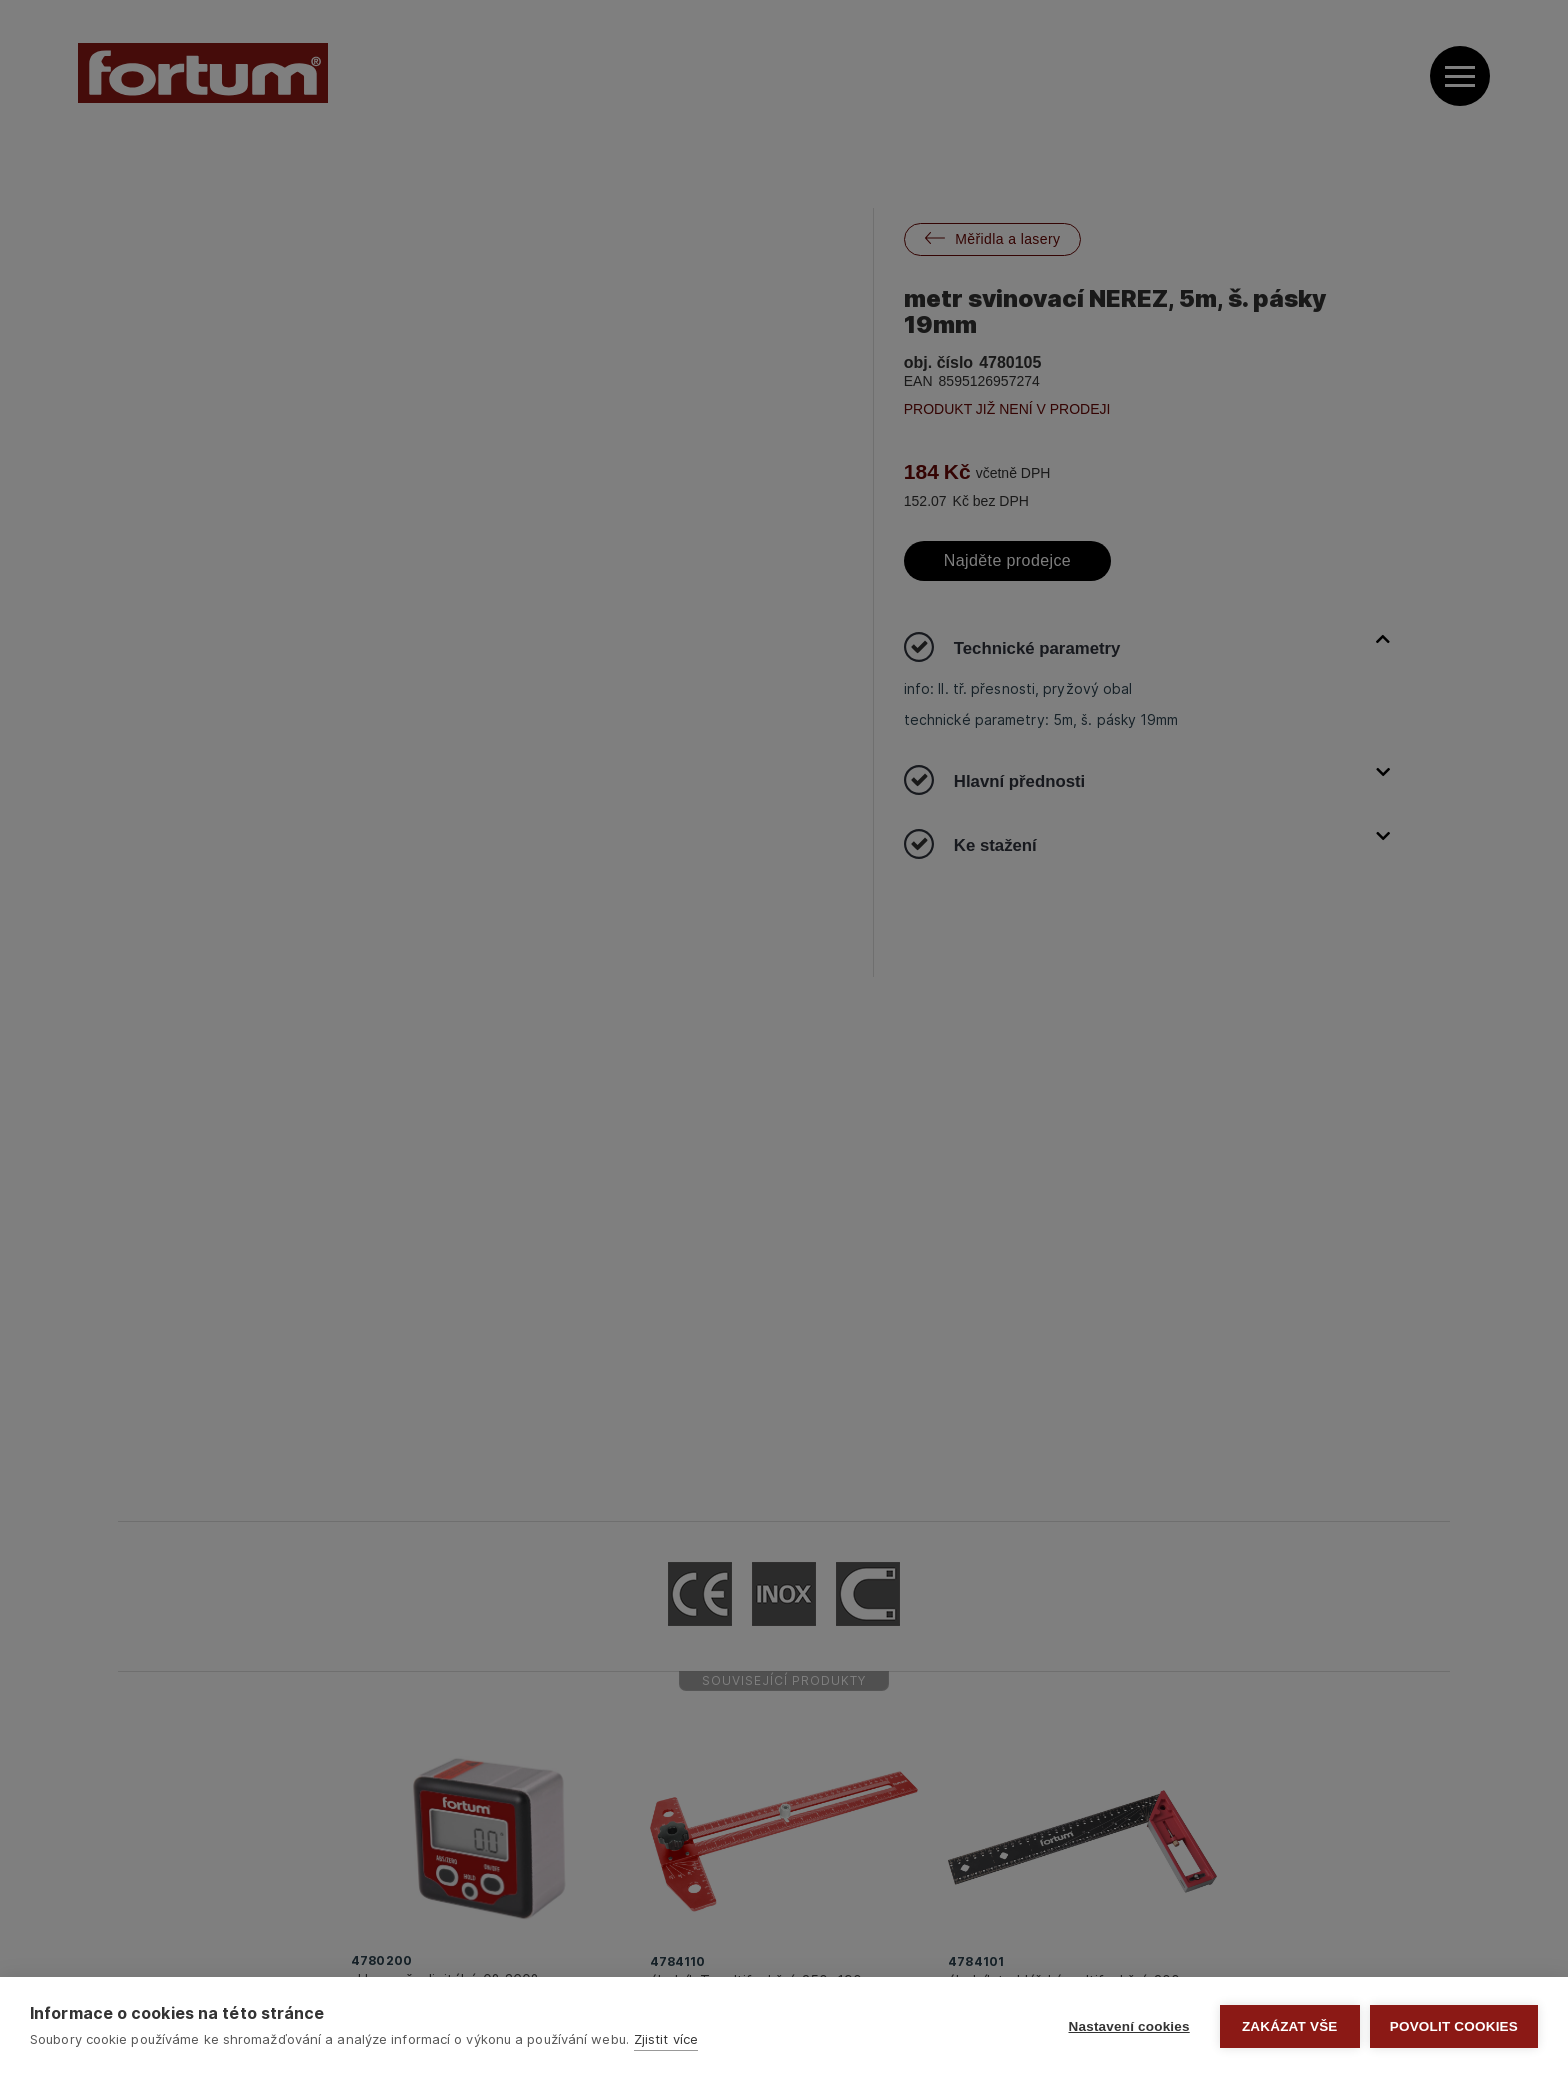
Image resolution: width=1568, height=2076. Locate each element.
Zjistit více (666, 2039)
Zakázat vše (1290, 2026)
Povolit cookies (1454, 2026)
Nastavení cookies (1129, 2026)
